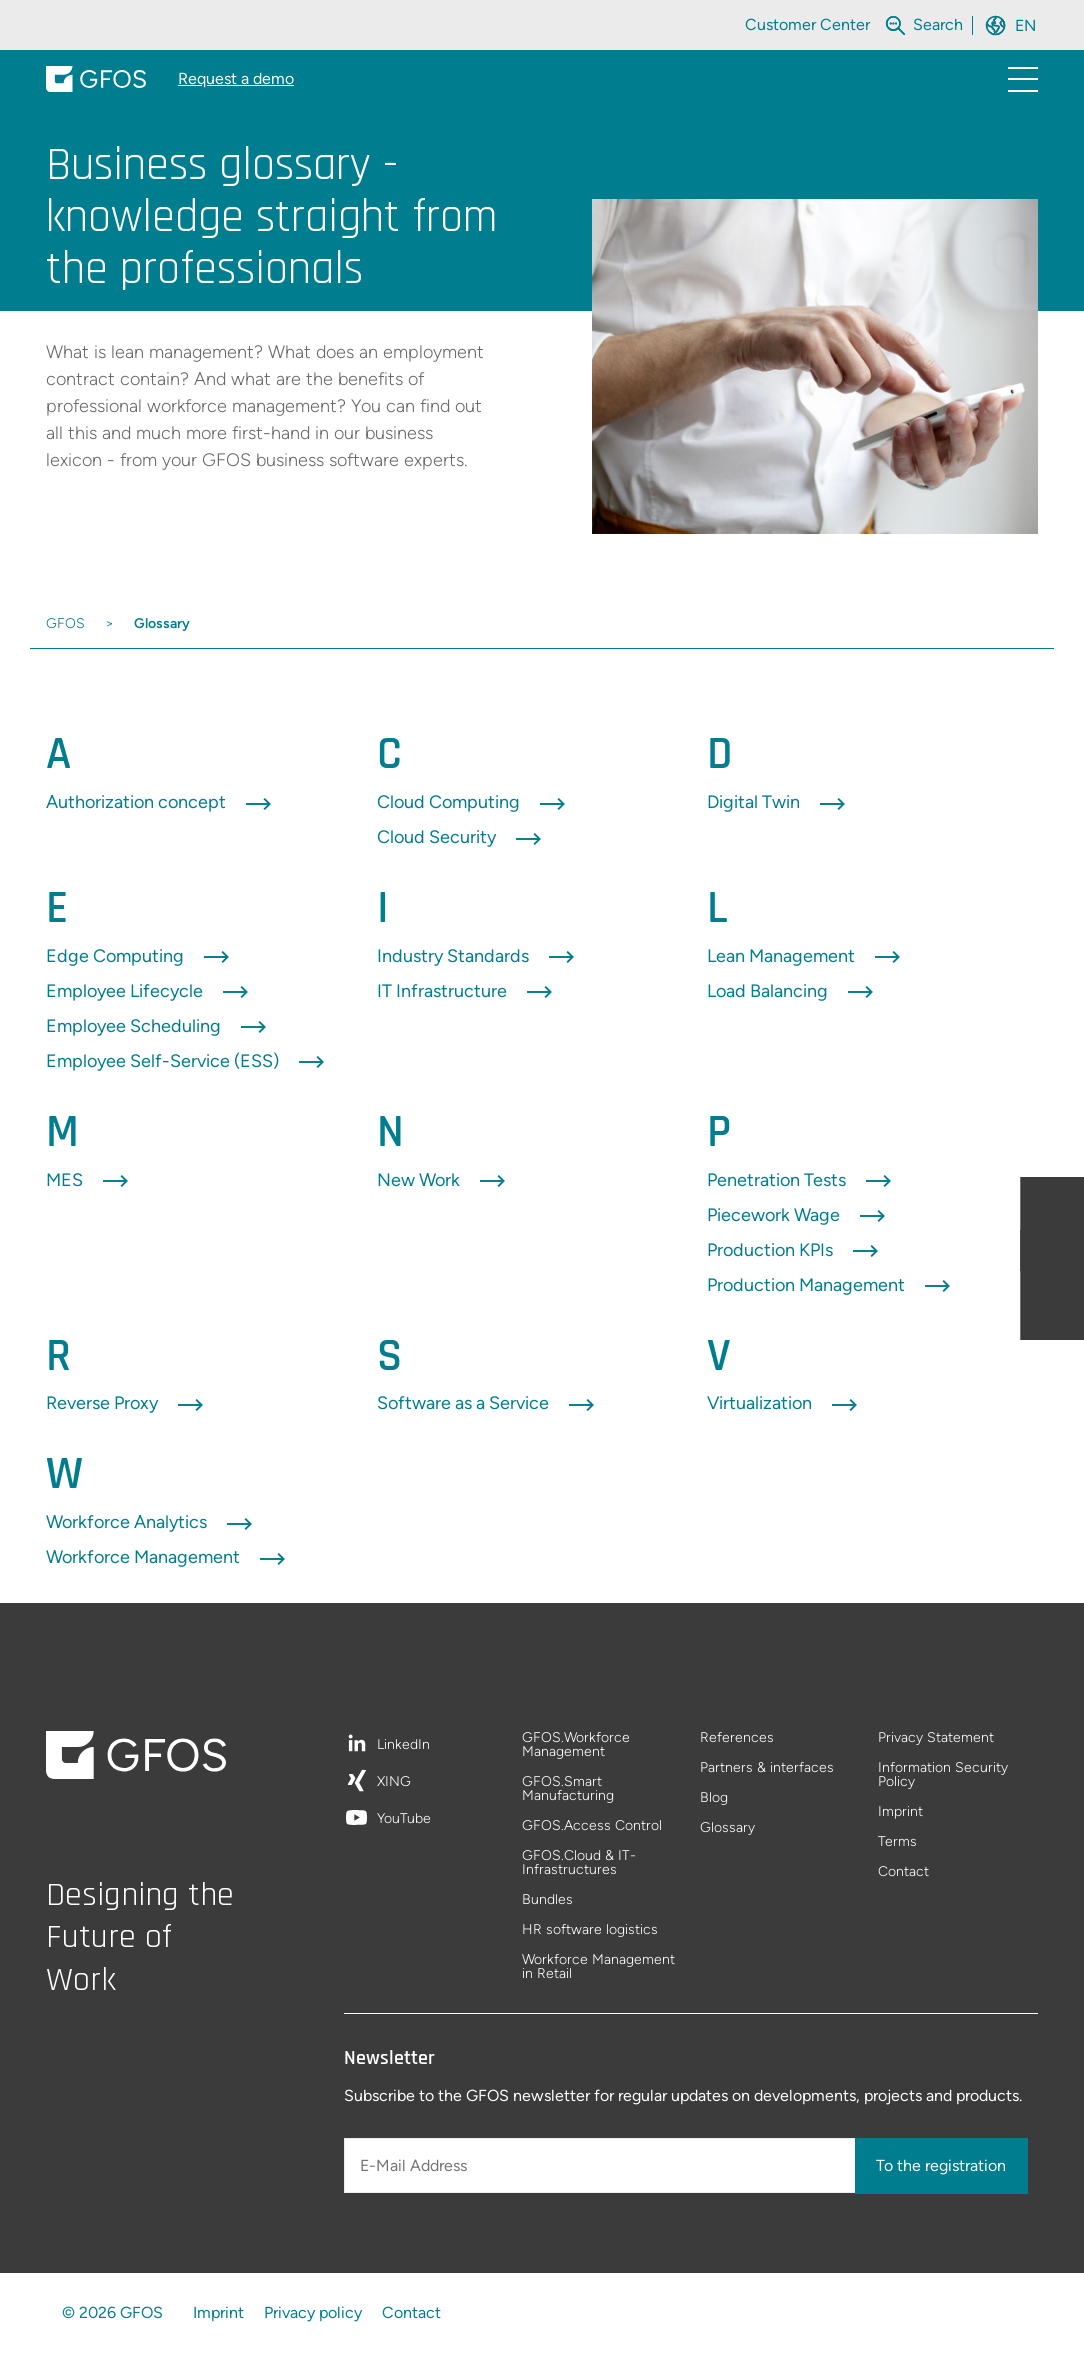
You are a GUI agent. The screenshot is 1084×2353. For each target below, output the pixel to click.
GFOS (65, 623)
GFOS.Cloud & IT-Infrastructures (579, 1863)
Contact (903, 1872)
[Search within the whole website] (938, 24)
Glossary (162, 623)
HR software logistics (590, 1930)
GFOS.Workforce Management (576, 1745)
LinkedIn (403, 1745)
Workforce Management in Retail (598, 1967)
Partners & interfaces (767, 1768)
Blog (714, 1798)
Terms (897, 1842)
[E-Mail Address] (601, 2165)
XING (394, 1782)
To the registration (941, 2165)
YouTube (404, 1819)
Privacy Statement (936, 1738)
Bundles (547, 1900)
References (737, 1738)
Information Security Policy (943, 1775)
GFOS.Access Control (592, 1826)
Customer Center (807, 24)
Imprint (900, 1812)
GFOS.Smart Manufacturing (568, 1789)
